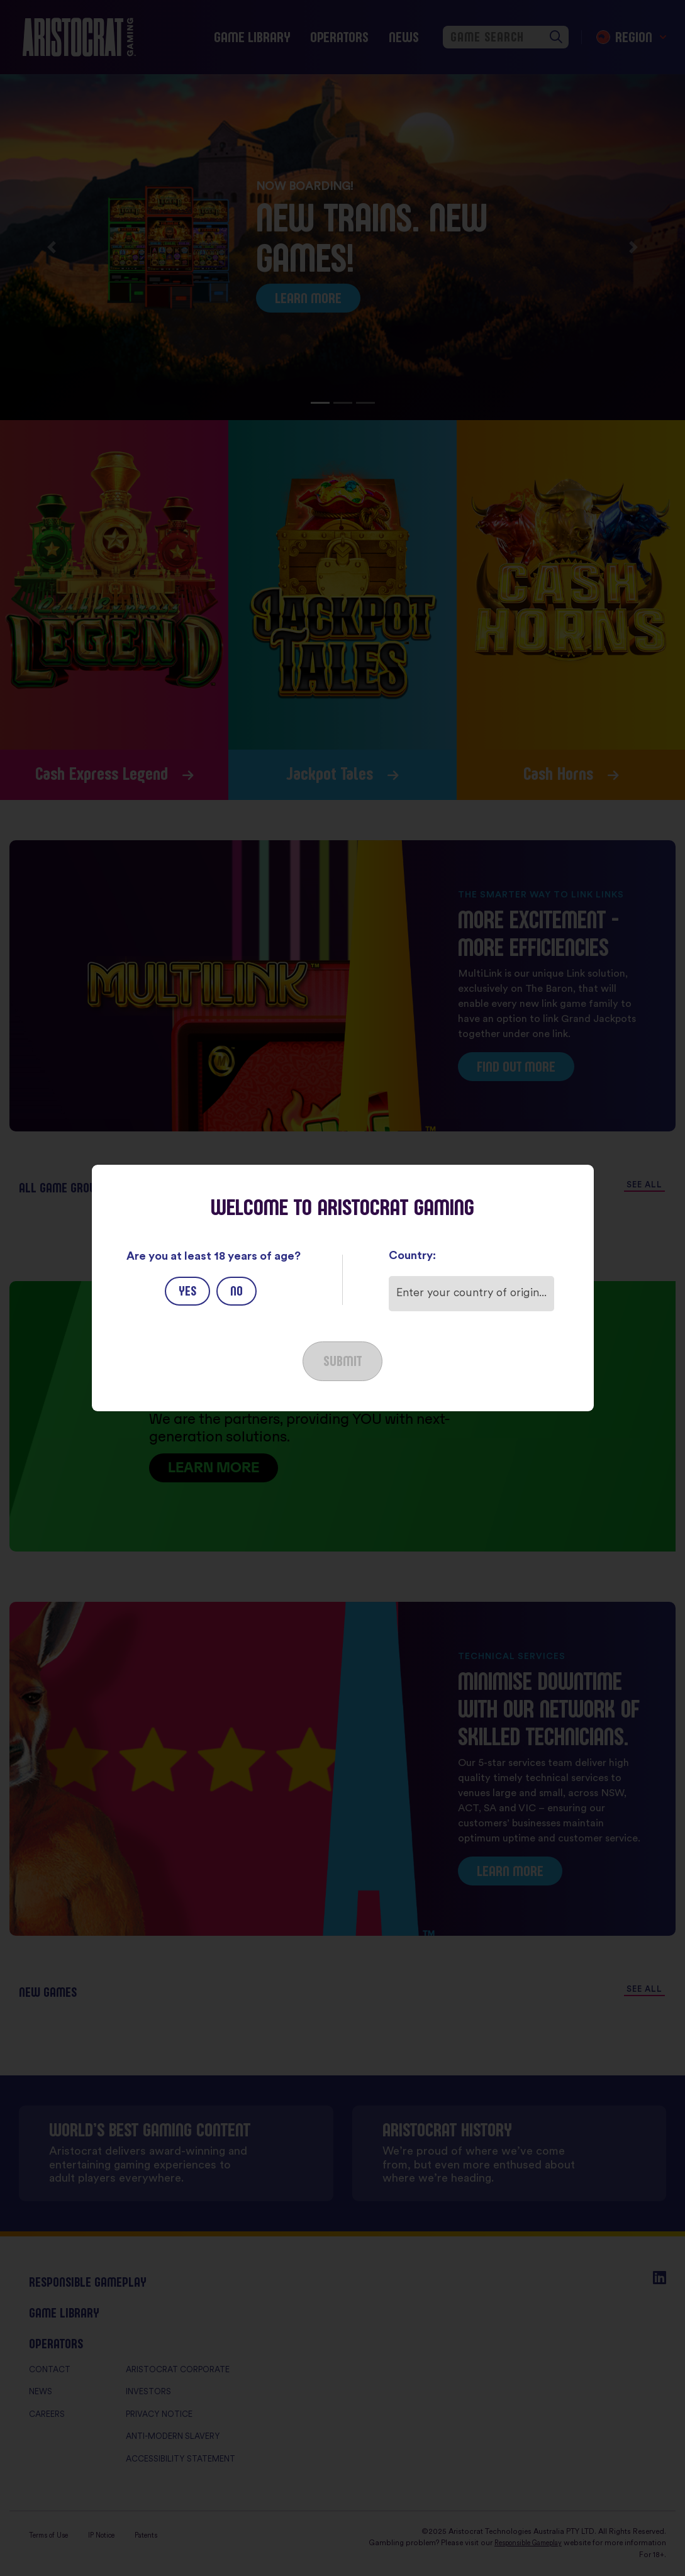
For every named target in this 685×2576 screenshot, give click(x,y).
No (236, 1291)
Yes (187, 1291)
